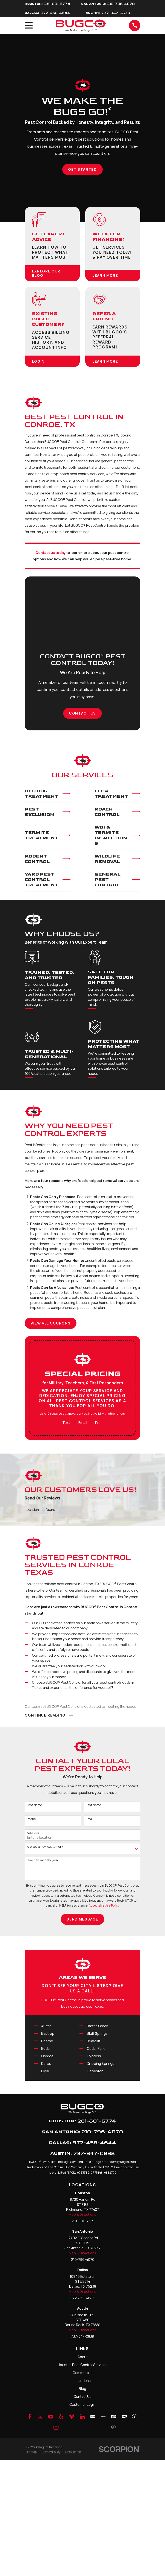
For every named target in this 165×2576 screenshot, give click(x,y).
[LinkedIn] (82, 2532)
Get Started (82, 169)
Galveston (95, 2186)
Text (66, 1422)
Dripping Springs (100, 2178)
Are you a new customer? (45, 1847)
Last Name (93, 1805)
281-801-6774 (57, 4)
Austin (46, 2141)
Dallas (46, 2178)
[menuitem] (31, 2567)
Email (82, 1422)
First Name (34, 1805)
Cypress (94, 2171)
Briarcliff (93, 2156)
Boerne (47, 2156)
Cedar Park (96, 2163)
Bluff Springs (97, 2148)
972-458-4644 (55, 13)
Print (99, 1422)
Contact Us (82, 713)
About (83, 2472)
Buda (45, 2163)
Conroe (47, 2171)
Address (33, 1833)
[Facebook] (29, 2532)
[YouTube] (50, 2532)
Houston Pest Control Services (82, 2480)
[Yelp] (61, 2532)
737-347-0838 (115, 13)
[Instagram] (55, 2542)
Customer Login (82, 2519)
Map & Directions (82, 2330)
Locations (83, 2496)
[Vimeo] (71, 2532)
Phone (31, 1819)
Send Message (82, 1919)
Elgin (45, 2186)
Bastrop (47, 2148)
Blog (82, 2503)
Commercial (82, 2488)
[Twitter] (40, 2532)
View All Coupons (51, 1323)
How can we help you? (42, 1860)
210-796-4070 (121, 4)
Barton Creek (97, 2141)
